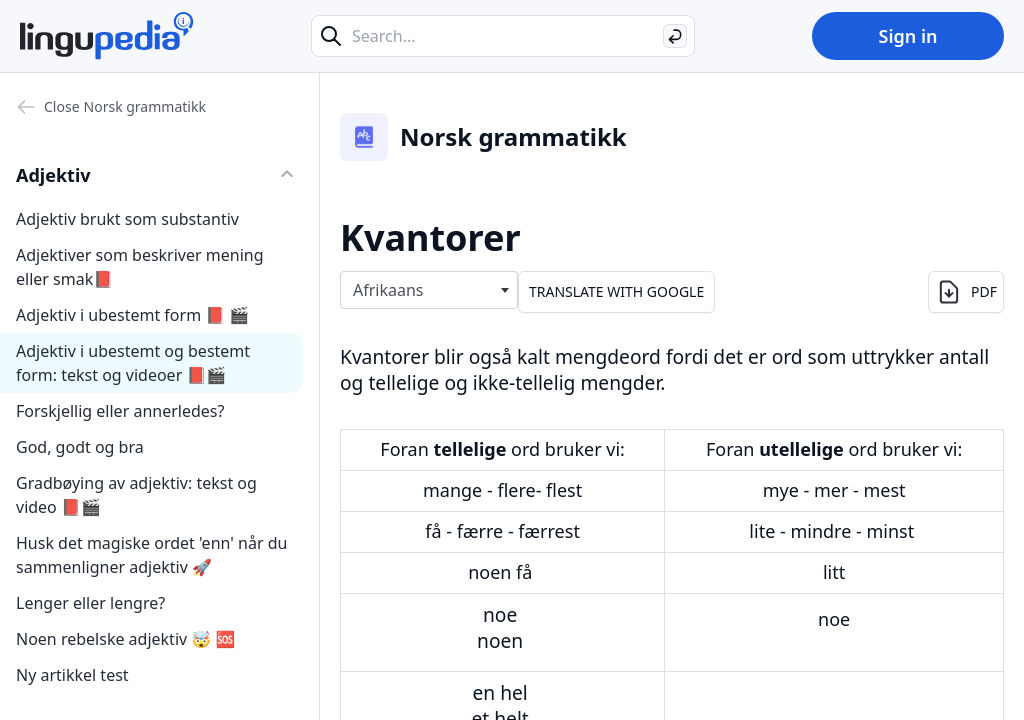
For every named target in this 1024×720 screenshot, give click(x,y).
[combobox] (429, 290)
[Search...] (503, 36)
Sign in (907, 36)
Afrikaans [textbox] (388, 290)
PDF (966, 292)
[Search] (675, 36)
